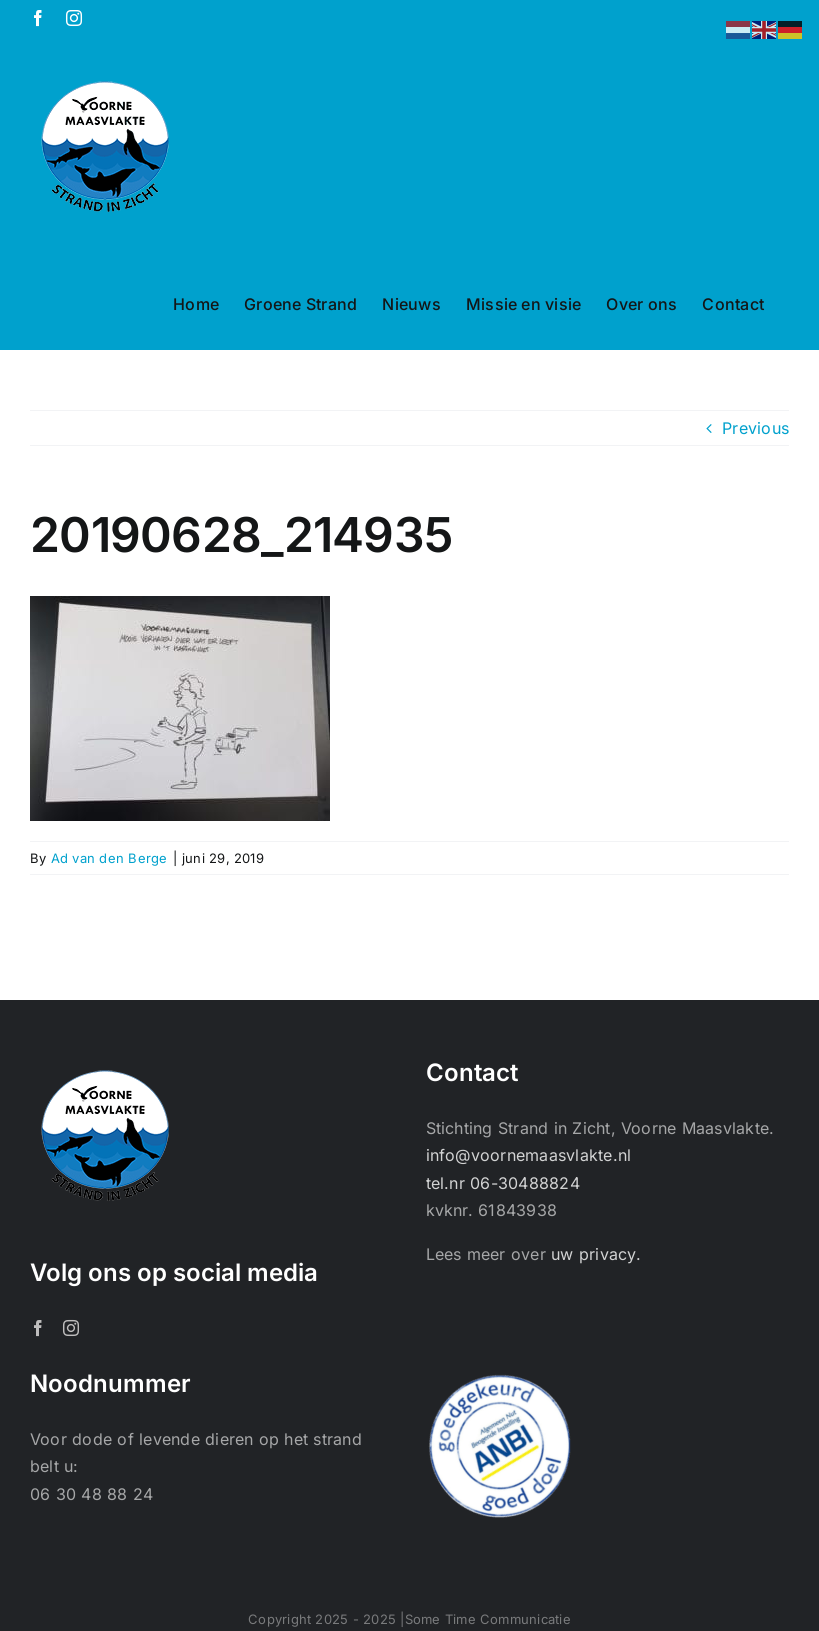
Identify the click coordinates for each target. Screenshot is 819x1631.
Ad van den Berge (109, 858)
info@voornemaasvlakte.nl (529, 1155)
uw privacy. (596, 1254)
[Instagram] (71, 1328)
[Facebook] (38, 1328)
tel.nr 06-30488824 (503, 1183)
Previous (755, 428)
